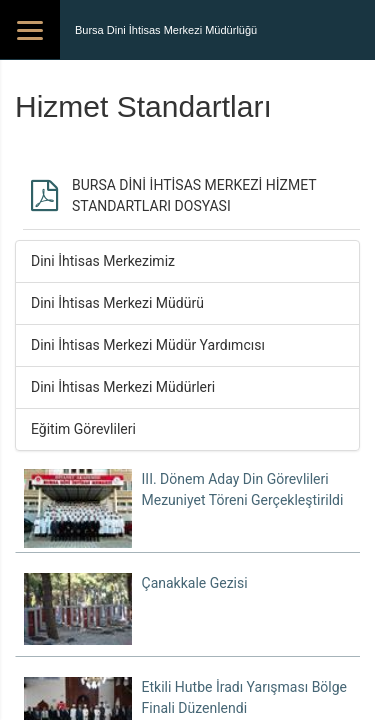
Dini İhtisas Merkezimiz (103, 261)
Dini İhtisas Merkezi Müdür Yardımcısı (148, 345)
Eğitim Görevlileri (83, 429)
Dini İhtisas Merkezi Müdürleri (123, 387)
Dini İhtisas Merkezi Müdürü (117, 303)
